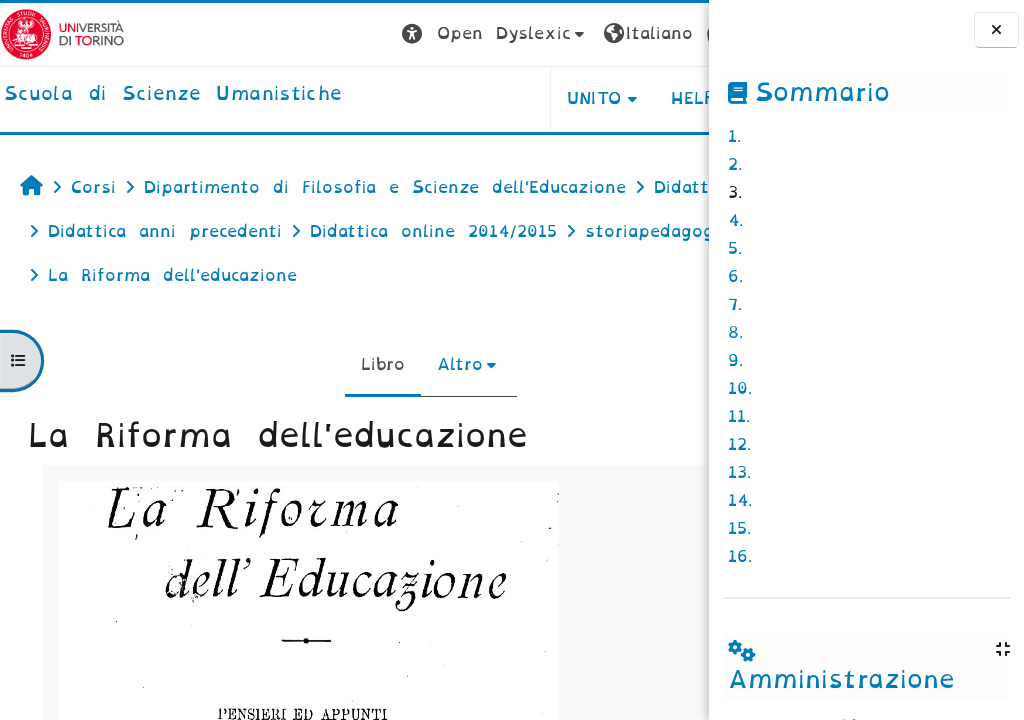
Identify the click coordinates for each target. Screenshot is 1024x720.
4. (735, 220)
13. (739, 472)
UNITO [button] (460, 98)
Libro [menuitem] (317, 408)
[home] (173, 95)
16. (740, 556)
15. (739, 528)
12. (739, 444)
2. (735, 164)
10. (740, 388)
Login (669, 33)
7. (735, 304)
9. (735, 360)
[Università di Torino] (62, 33)
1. (734, 136)
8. (735, 332)
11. (739, 416)
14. (740, 500)
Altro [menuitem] (394, 408)
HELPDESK (582, 98)
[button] (361, 34)
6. (735, 276)
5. (735, 248)
